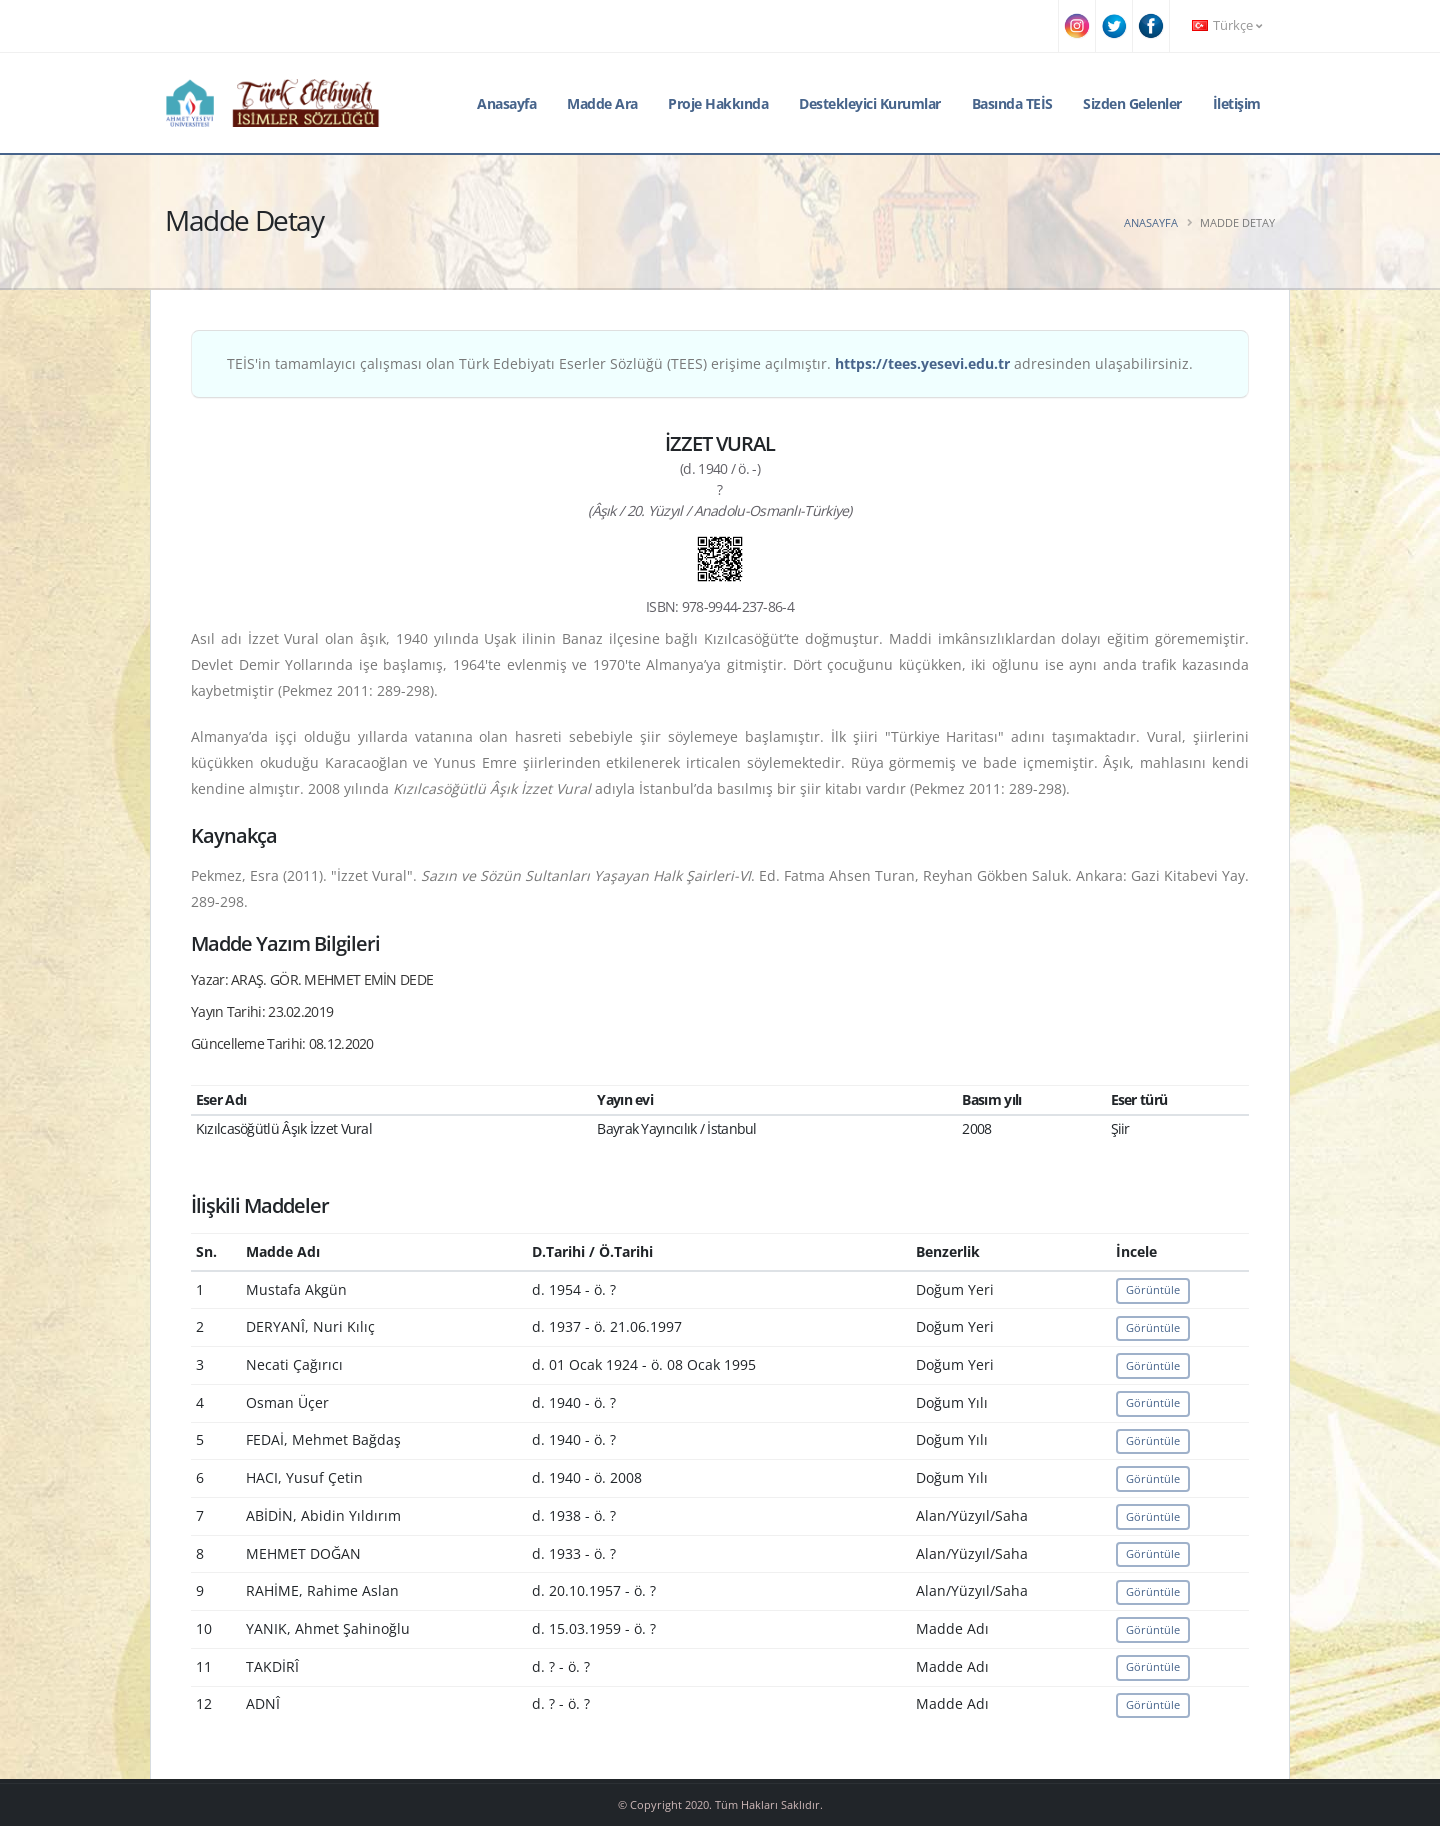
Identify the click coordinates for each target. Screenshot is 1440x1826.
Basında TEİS (1012, 103)
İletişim (1237, 103)
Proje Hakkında (718, 103)
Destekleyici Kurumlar (870, 103)
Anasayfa (506, 103)
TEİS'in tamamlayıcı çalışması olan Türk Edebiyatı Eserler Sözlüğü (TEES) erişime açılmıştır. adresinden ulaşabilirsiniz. (710, 363)
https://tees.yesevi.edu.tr (922, 363)
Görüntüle (1153, 1289)
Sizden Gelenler (1132, 103)
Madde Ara (602, 103)
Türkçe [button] (1227, 25)
